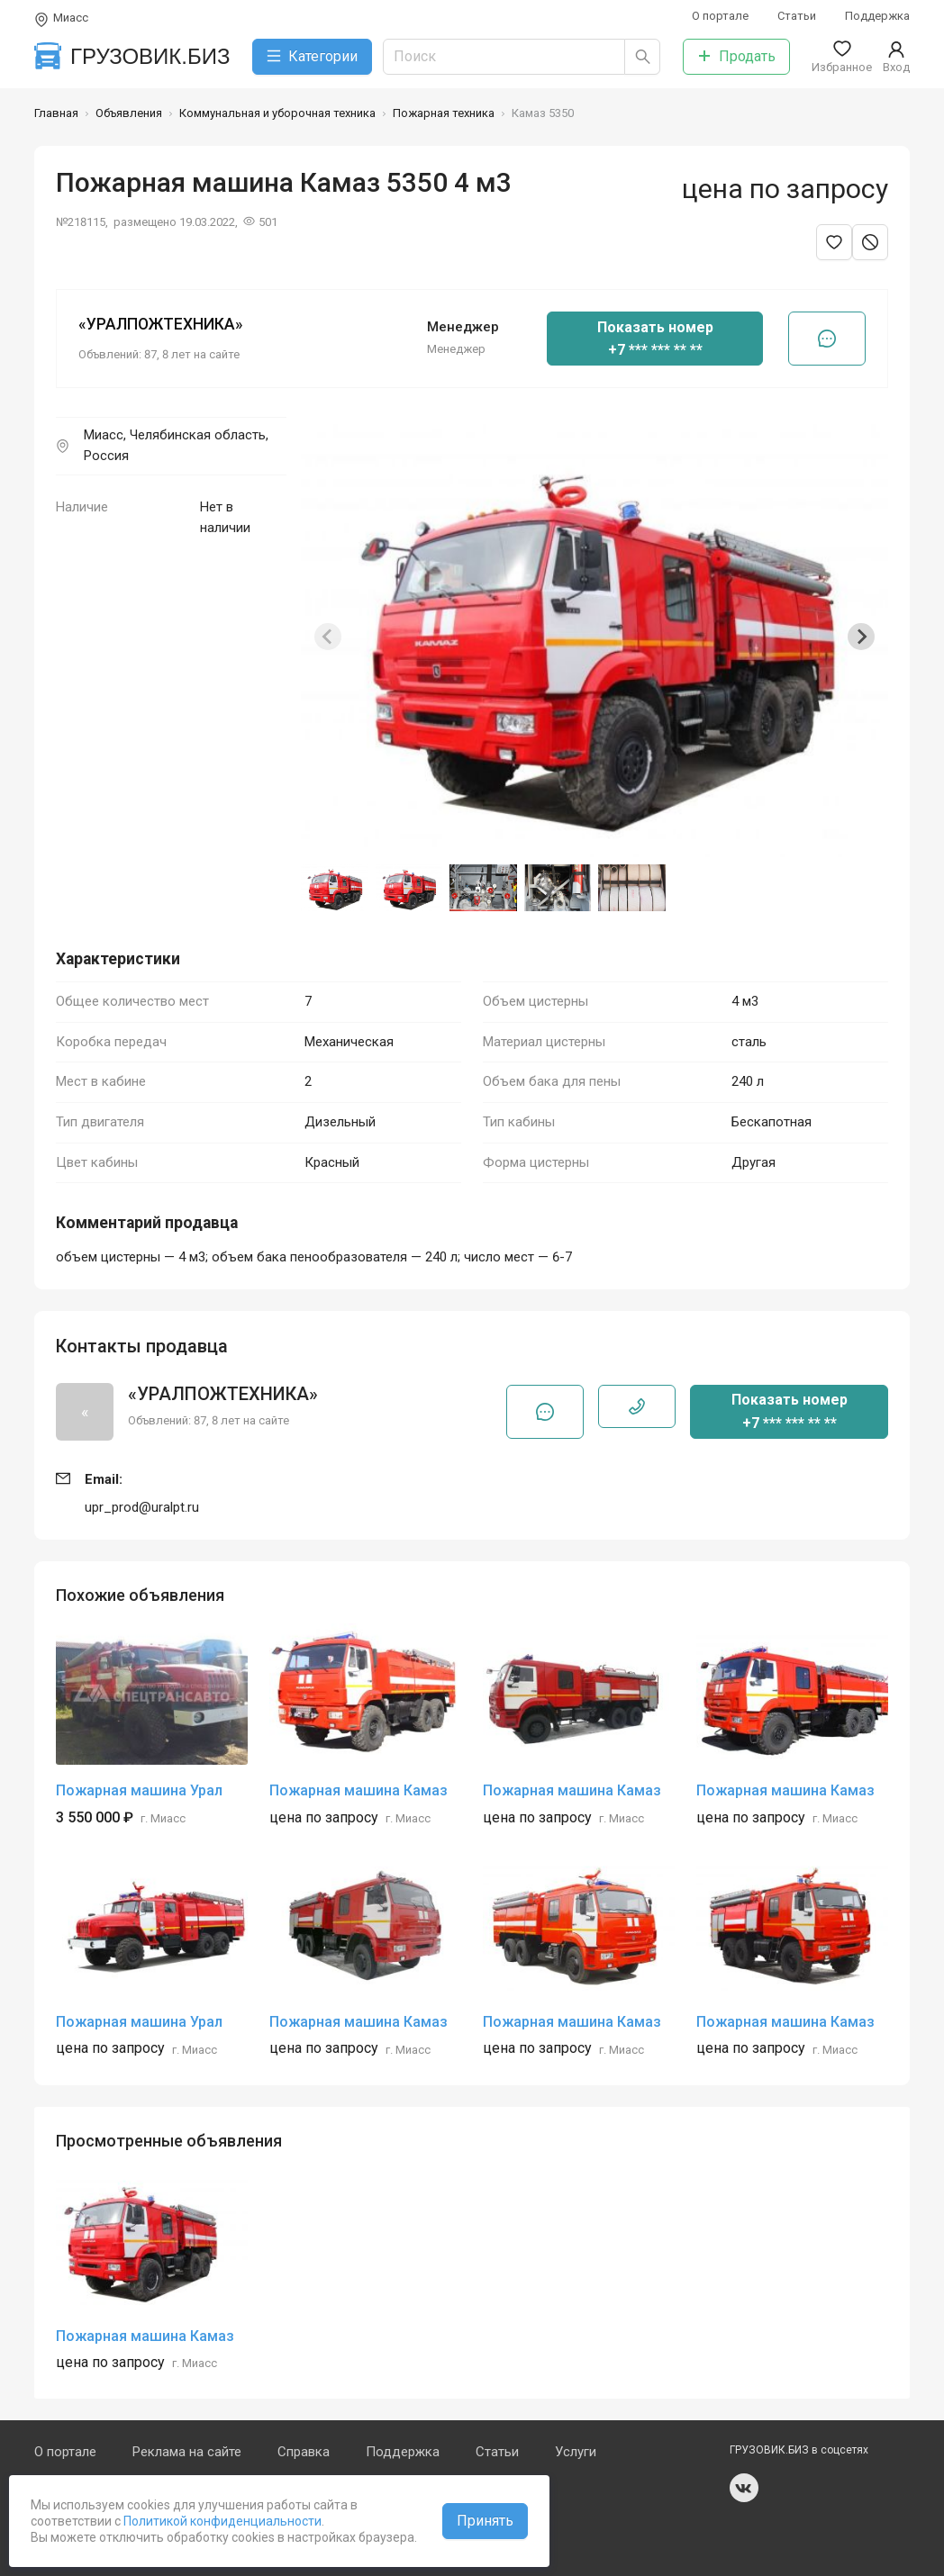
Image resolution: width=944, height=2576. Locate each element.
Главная (56, 113)
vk (744, 2487)
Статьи (796, 16)
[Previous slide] (327, 636)
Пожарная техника (444, 113)
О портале (720, 16)
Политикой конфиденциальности (221, 2521)
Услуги (575, 2452)
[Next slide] (861, 636)
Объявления (128, 113)
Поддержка (877, 16)
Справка (303, 2452)
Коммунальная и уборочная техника (277, 113)
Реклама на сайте (186, 2452)
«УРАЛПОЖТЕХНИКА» (160, 324)
